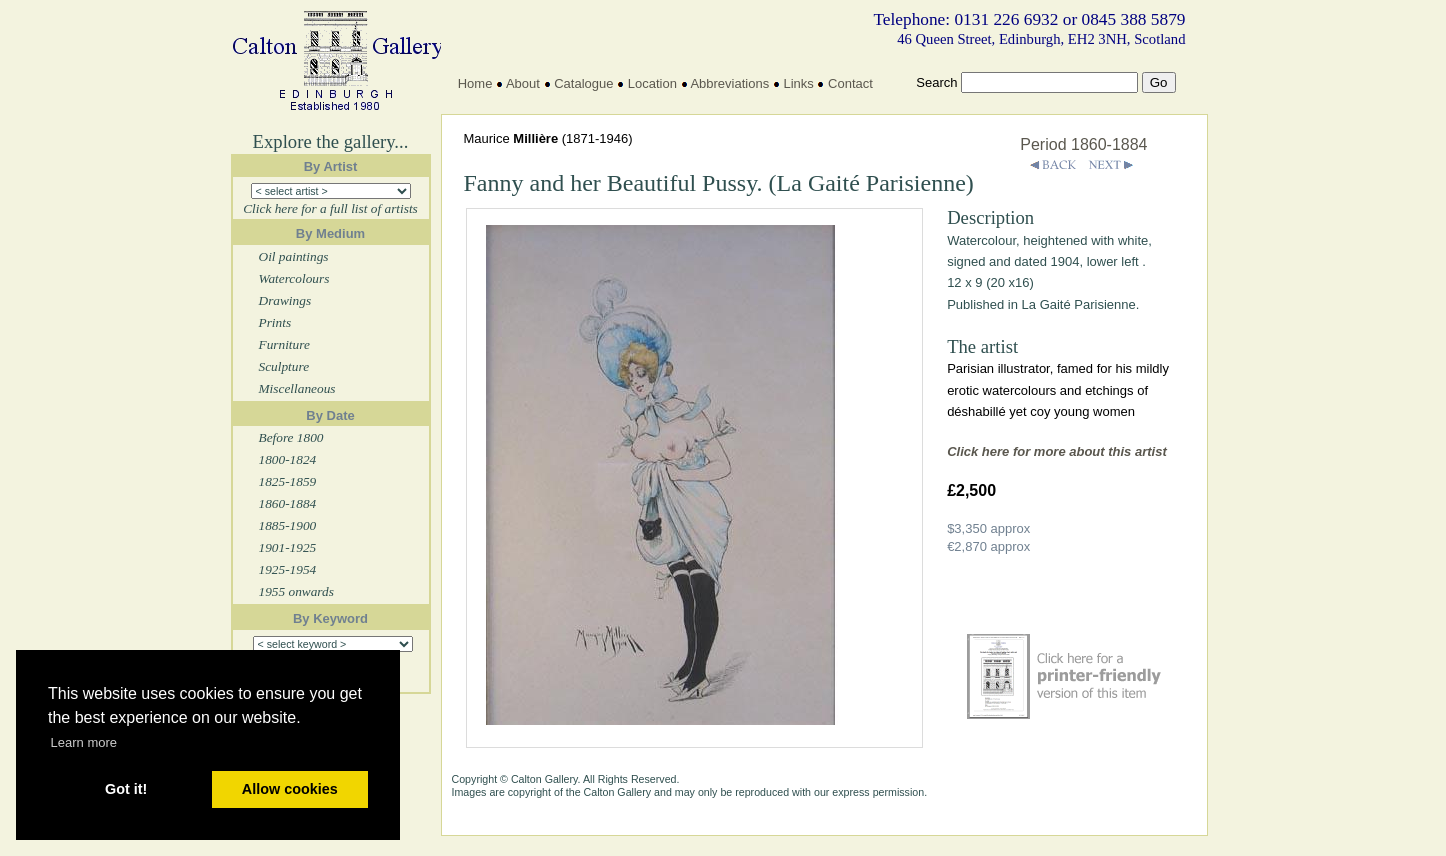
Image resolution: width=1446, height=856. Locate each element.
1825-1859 (288, 481)
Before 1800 (291, 437)
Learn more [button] (84, 742)
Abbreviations (729, 83)
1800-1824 (288, 459)
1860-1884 (288, 503)
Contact (850, 83)
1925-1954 (288, 569)
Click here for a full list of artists (330, 208)
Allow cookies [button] (290, 789)
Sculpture (284, 366)
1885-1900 (288, 525)
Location (652, 83)
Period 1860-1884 (1083, 144)
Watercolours (294, 278)
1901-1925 (288, 547)
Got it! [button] (126, 789)
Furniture (284, 344)
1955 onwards (296, 591)
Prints (275, 322)
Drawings (285, 300)
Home (475, 83)
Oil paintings (294, 256)
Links (798, 83)
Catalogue (583, 83)
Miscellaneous (297, 388)
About (523, 83)
